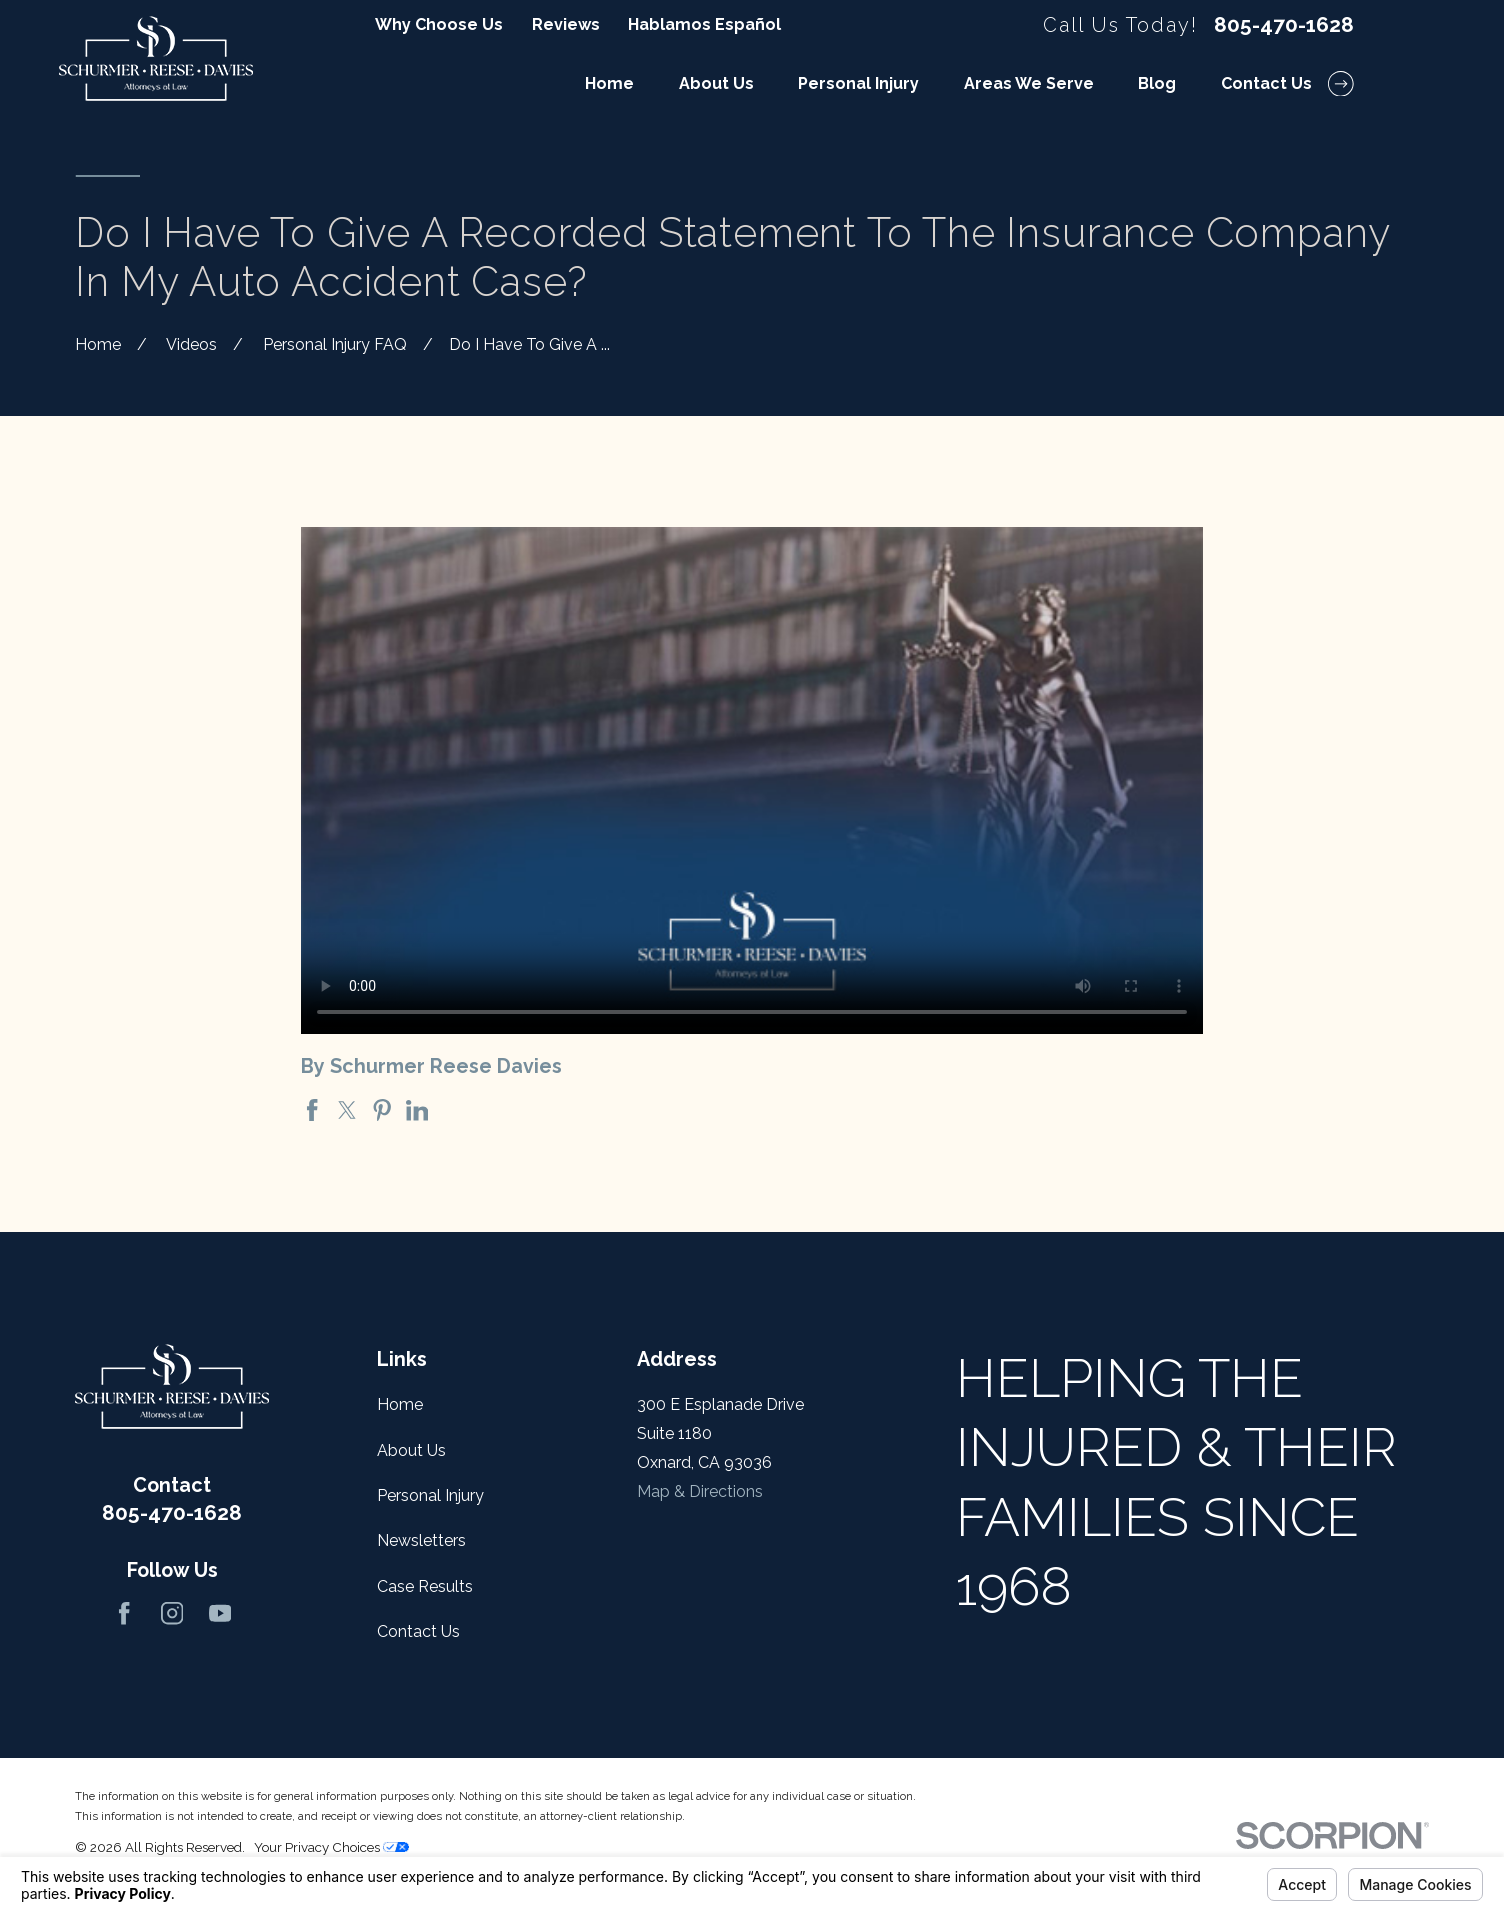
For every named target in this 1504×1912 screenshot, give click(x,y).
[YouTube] (220, 1613)
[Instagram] (172, 1613)
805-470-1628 (1284, 25)
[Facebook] (124, 1613)
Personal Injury (430, 1495)
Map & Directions (700, 1491)
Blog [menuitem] (1157, 83)
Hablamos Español (704, 24)
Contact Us (418, 1631)
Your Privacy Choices (331, 1847)
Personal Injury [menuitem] (858, 83)
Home (400, 1404)
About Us (411, 1450)
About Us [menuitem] (716, 83)
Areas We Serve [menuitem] (1029, 83)
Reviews (566, 24)
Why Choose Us (439, 24)
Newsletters (421, 1540)
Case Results (425, 1586)
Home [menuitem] (609, 83)
